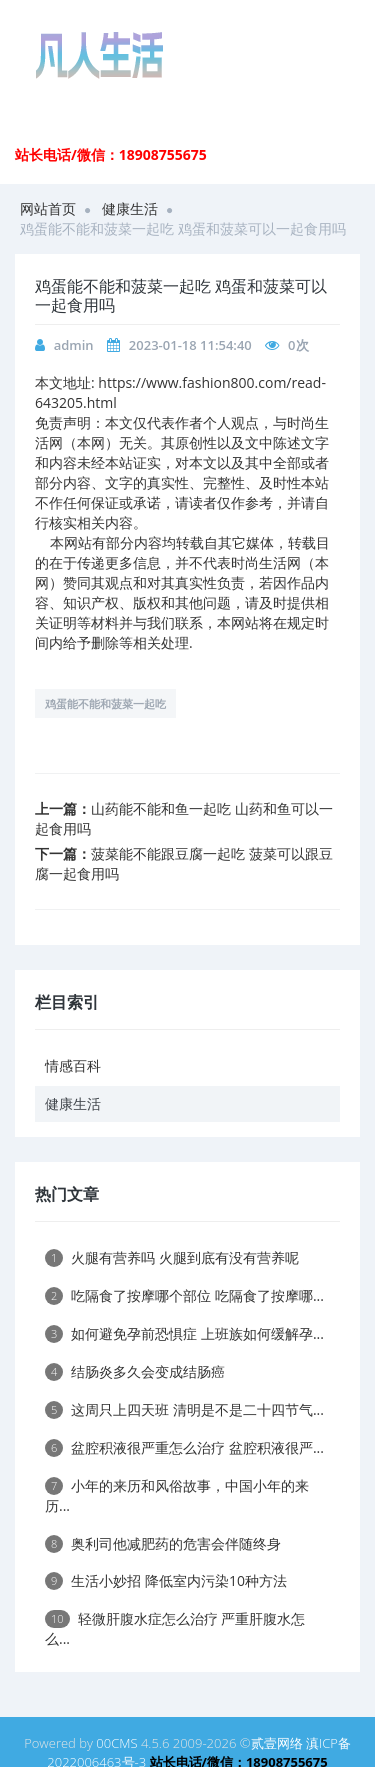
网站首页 (48, 208)
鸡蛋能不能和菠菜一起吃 (105, 703)
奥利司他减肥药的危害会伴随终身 (163, 1543)
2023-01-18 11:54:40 (190, 345)
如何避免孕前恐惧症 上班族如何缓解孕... (184, 1333)
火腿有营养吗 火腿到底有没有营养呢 (172, 1257)
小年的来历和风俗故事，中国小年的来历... (177, 1495)
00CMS (116, 1743)
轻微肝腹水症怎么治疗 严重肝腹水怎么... (175, 1628)
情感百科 (73, 1065)
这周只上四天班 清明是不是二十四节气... (184, 1409)
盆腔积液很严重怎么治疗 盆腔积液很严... (184, 1447)
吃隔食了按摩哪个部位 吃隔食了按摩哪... (184, 1295)
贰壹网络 (277, 1743)
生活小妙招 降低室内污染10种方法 (166, 1580)
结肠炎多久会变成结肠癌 (135, 1371)
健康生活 (130, 208)
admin (74, 345)
